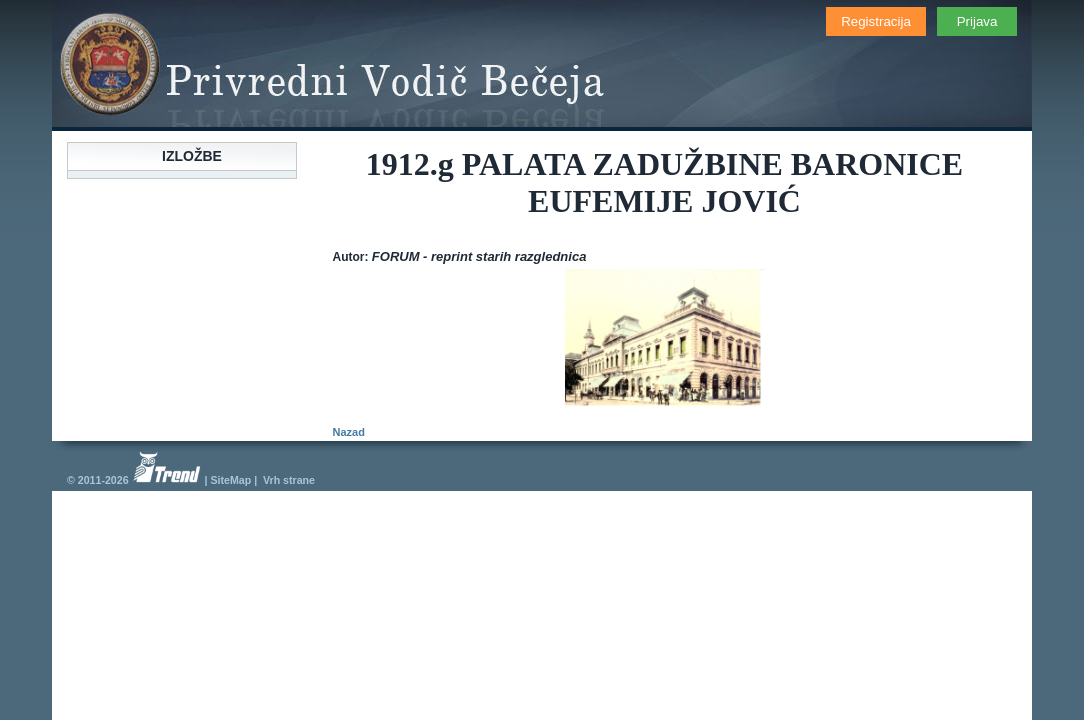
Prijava (977, 21)
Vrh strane (289, 480)
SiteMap (230, 480)
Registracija (876, 21)
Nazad (349, 432)
